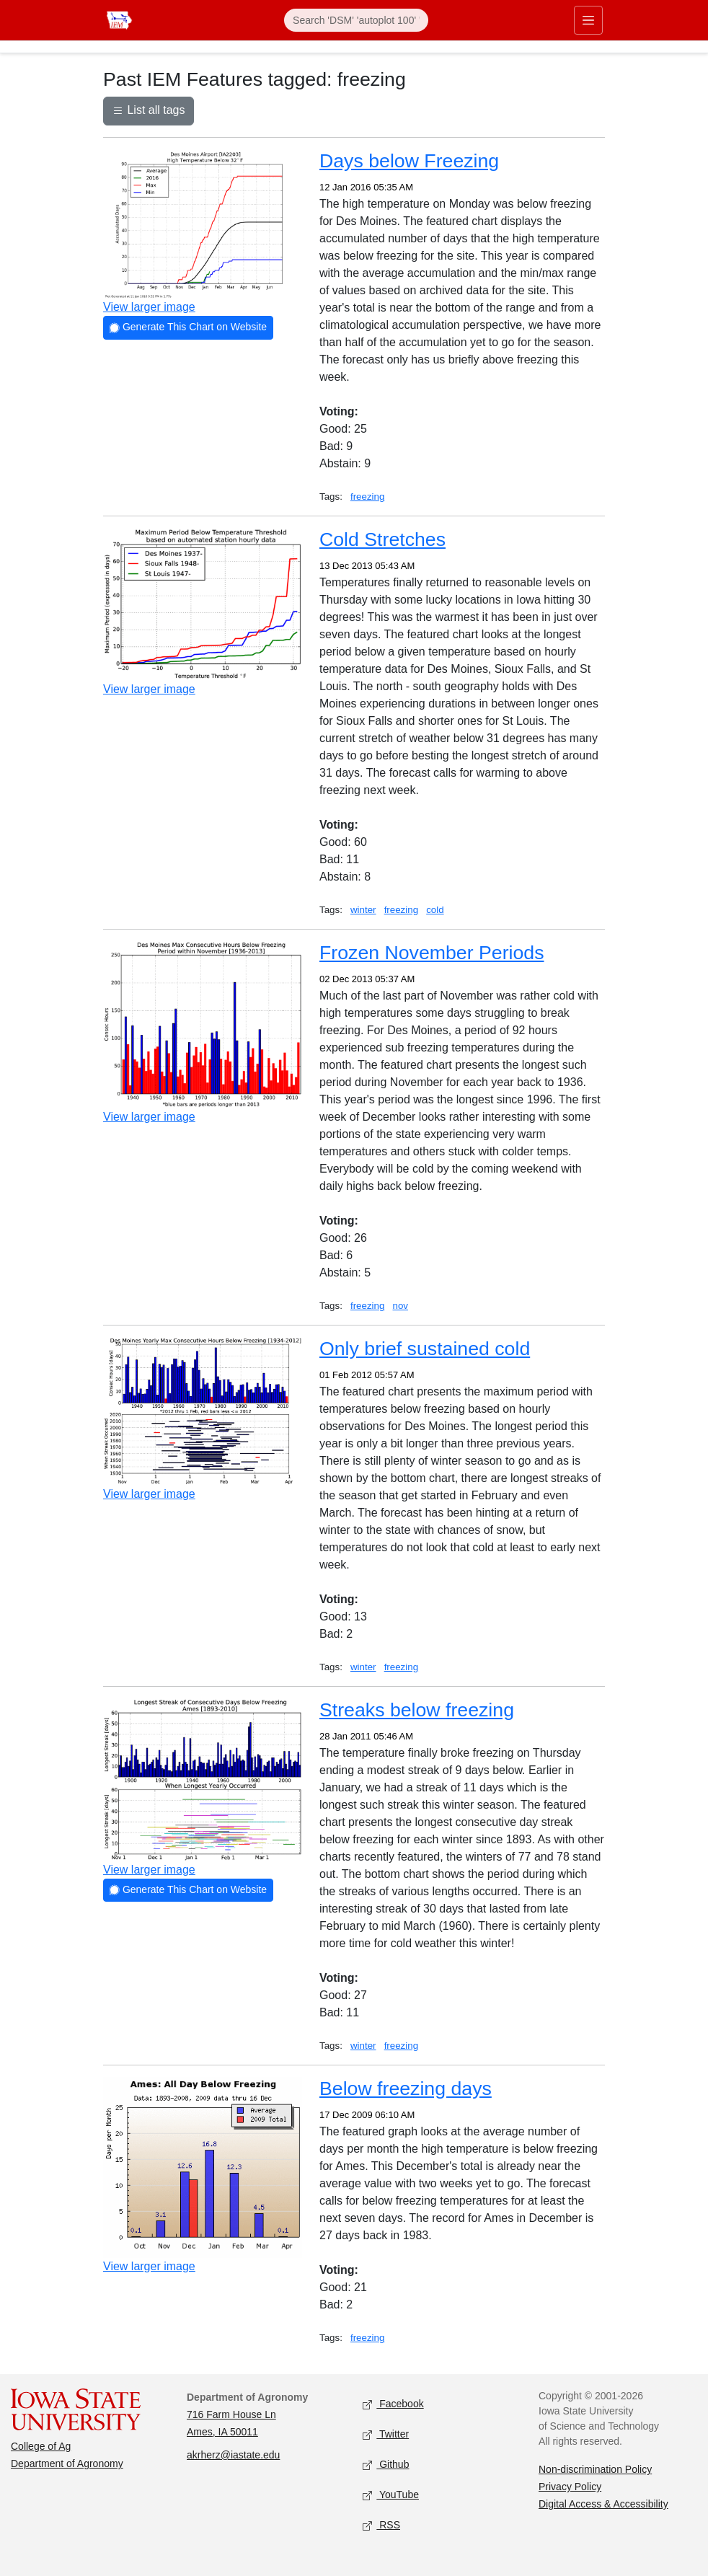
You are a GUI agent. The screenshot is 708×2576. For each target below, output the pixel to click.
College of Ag (41, 2446)
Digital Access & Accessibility (603, 2504)
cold (434, 909)
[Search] (356, 20)
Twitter (386, 2435)
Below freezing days (405, 2088)
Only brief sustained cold (424, 1348)
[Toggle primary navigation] (588, 20)
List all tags (148, 111)
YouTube (391, 2496)
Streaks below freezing (416, 1710)
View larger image (149, 307)
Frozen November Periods (431, 952)
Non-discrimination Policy (595, 2469)
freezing (367, 496)
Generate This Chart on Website (188, 328)
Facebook (393, 2405)
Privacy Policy (570, 2486)
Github (386, 2465)
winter (363, 909)
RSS (381, 2526)
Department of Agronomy (67, 2463)
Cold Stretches (382, 539)
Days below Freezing (409, 161)
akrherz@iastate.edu (233, 2455)
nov (401, 1305)
